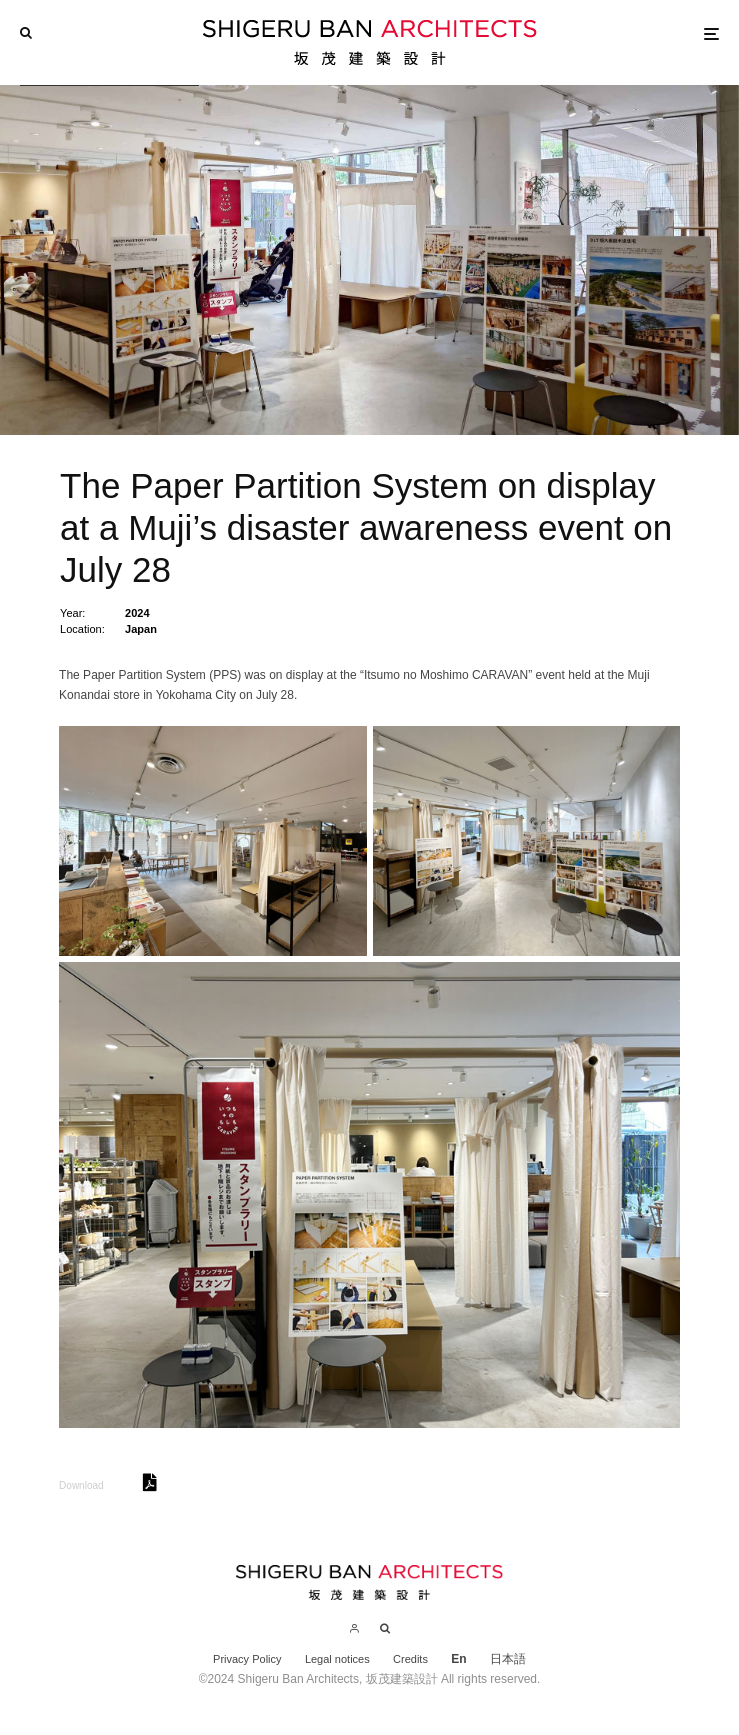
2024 (137, 613)
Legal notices (337, 1659)
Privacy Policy (247, 1659)
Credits (410, 1659)
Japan (141, 629)
